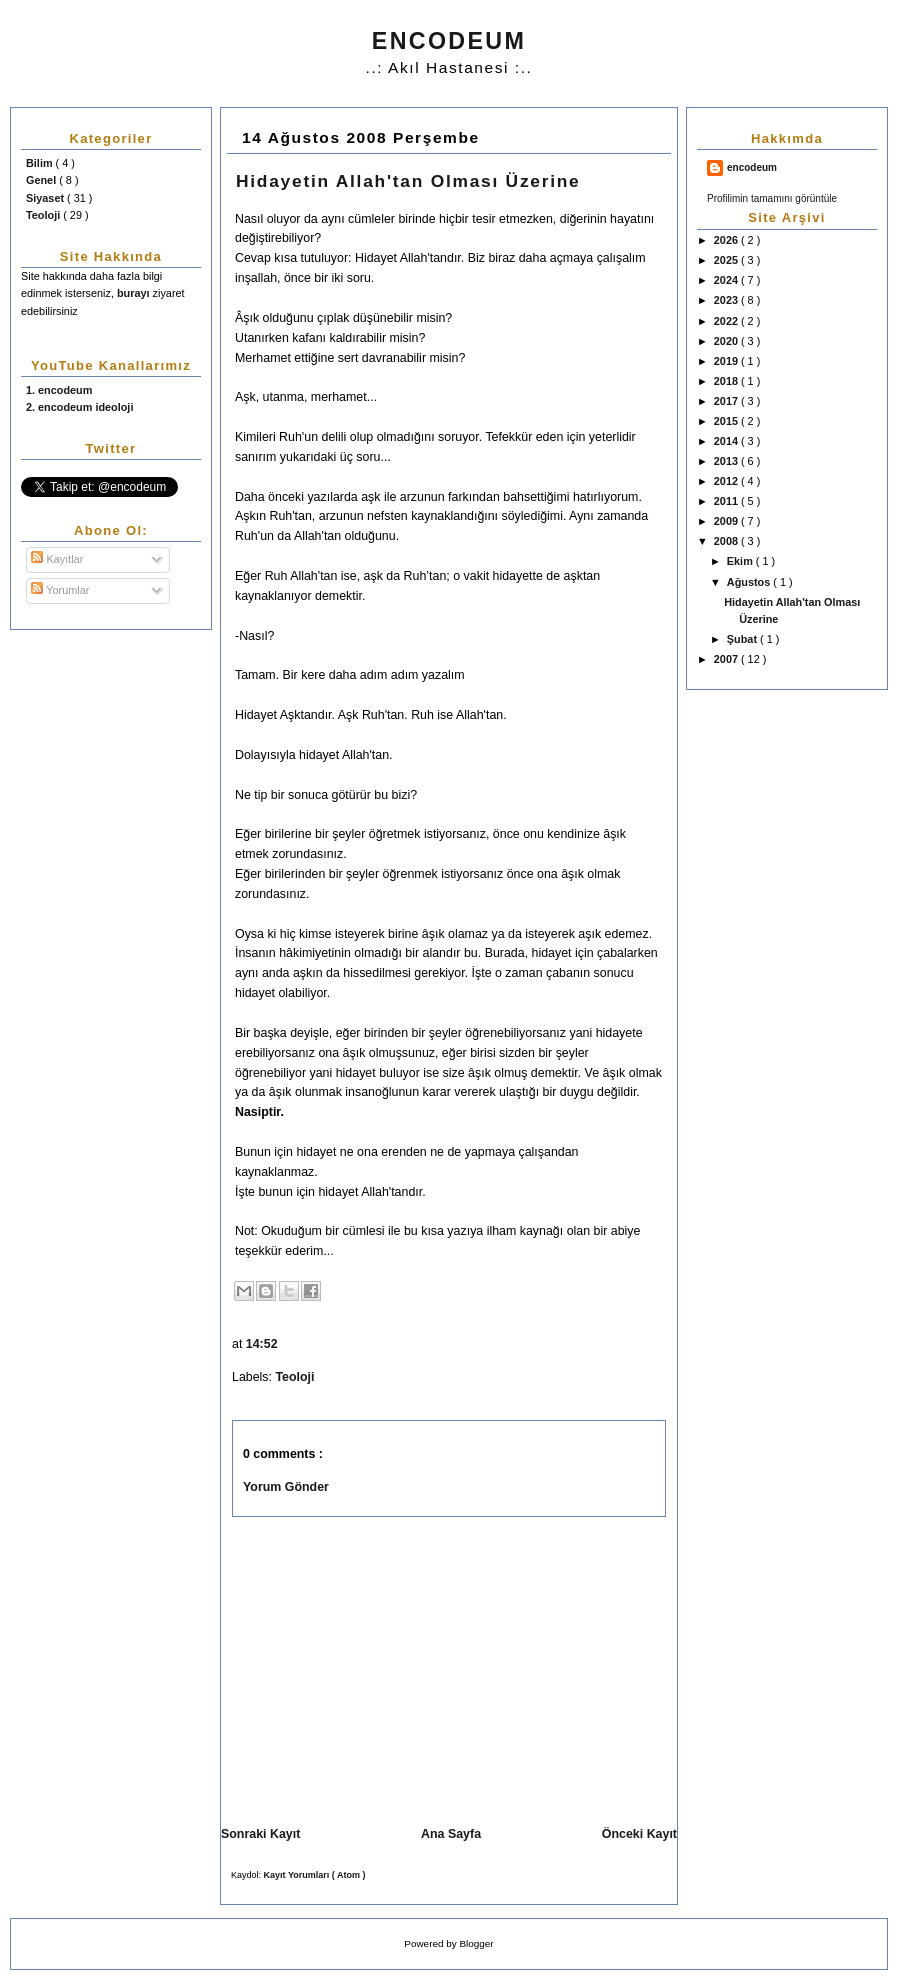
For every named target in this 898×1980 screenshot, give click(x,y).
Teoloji (44, 215)
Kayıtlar (57, 559)
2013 (727, 461)
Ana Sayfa (451, 1834)
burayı (135, 293)
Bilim (41, 163)
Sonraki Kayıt (260, 1834)
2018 (727, 381)
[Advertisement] (390, 1667)
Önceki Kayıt (639, 1834)
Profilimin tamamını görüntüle (772, 198)
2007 (727, 659)
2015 (727, 421)
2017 (727, 401)
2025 (727, 260)
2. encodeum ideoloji (79, 407)
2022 (727, 321)
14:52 (263, 1344)
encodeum (752, 167)
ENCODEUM (449, 41)
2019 (727, 361)
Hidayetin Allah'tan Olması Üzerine (408, 181)
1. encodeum (59, 390)
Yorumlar (60, 590)
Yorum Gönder (286, 1487)
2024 (727, 280)
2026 (727, 240)
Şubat (743, 639)
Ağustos (750, 582)
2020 (727, 341)
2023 (727, 300)
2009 (727, 521)
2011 (727, 501)
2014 (727, 441)
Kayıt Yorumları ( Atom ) (315, 1875)
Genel (42, 180)
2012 (727, 481)
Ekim (741, 561)
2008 (727, 541)
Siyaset (46, 198)
